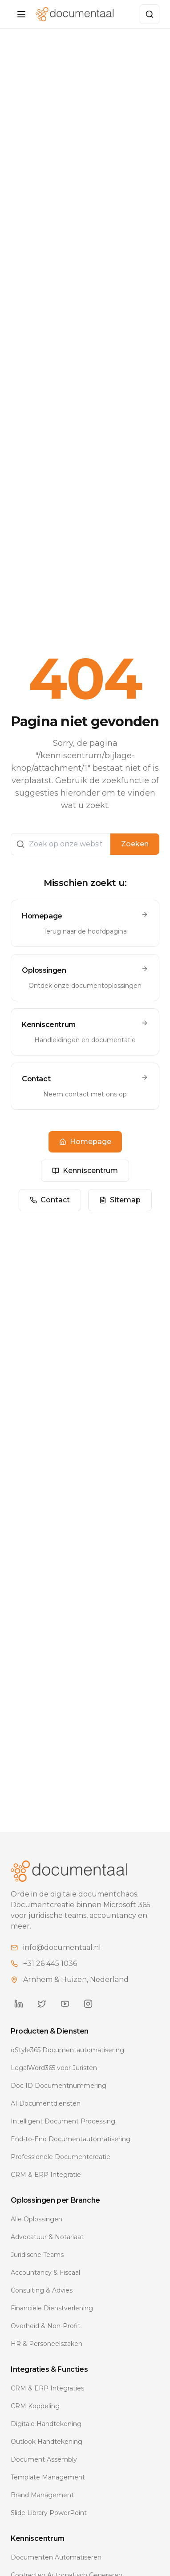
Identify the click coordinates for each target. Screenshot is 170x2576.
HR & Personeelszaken (46, 2344)
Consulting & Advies (42, 2290)
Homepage (85, 1141)
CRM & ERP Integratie (46, 2175)
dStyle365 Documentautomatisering (67, 2050)
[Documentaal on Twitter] (42, 2004)
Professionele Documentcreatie (60, 2157)
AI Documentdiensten (46, 2103)
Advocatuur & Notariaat (47, 2237)
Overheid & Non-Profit (46, 2326)
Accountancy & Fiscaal (45, 2273)
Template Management (48, 2477)
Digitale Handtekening (46, 2424)
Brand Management (42, 2495)
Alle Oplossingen (36, 2219)
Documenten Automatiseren (56, 2557)
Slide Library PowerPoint (49, 2513)
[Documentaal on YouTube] (65, 2004)
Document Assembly (44, 2459)
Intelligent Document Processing (63, 2121)
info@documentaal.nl (62, 1947)
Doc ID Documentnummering (58, 2086)
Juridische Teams (37, 2255)
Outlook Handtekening (46, 2442)
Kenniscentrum (85, 1170)
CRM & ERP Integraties (47, 2388)
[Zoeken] (149, 14)
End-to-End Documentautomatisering (70, 2139)
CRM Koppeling (35, 2406)
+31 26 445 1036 (50, 1963)
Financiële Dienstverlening (52, 2308)
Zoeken (135, 844)
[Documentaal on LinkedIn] (19, 2004)
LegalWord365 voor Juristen (54, 2068)
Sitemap (120, 1200)
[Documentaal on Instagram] (88, 2004)
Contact (50, 1200)
